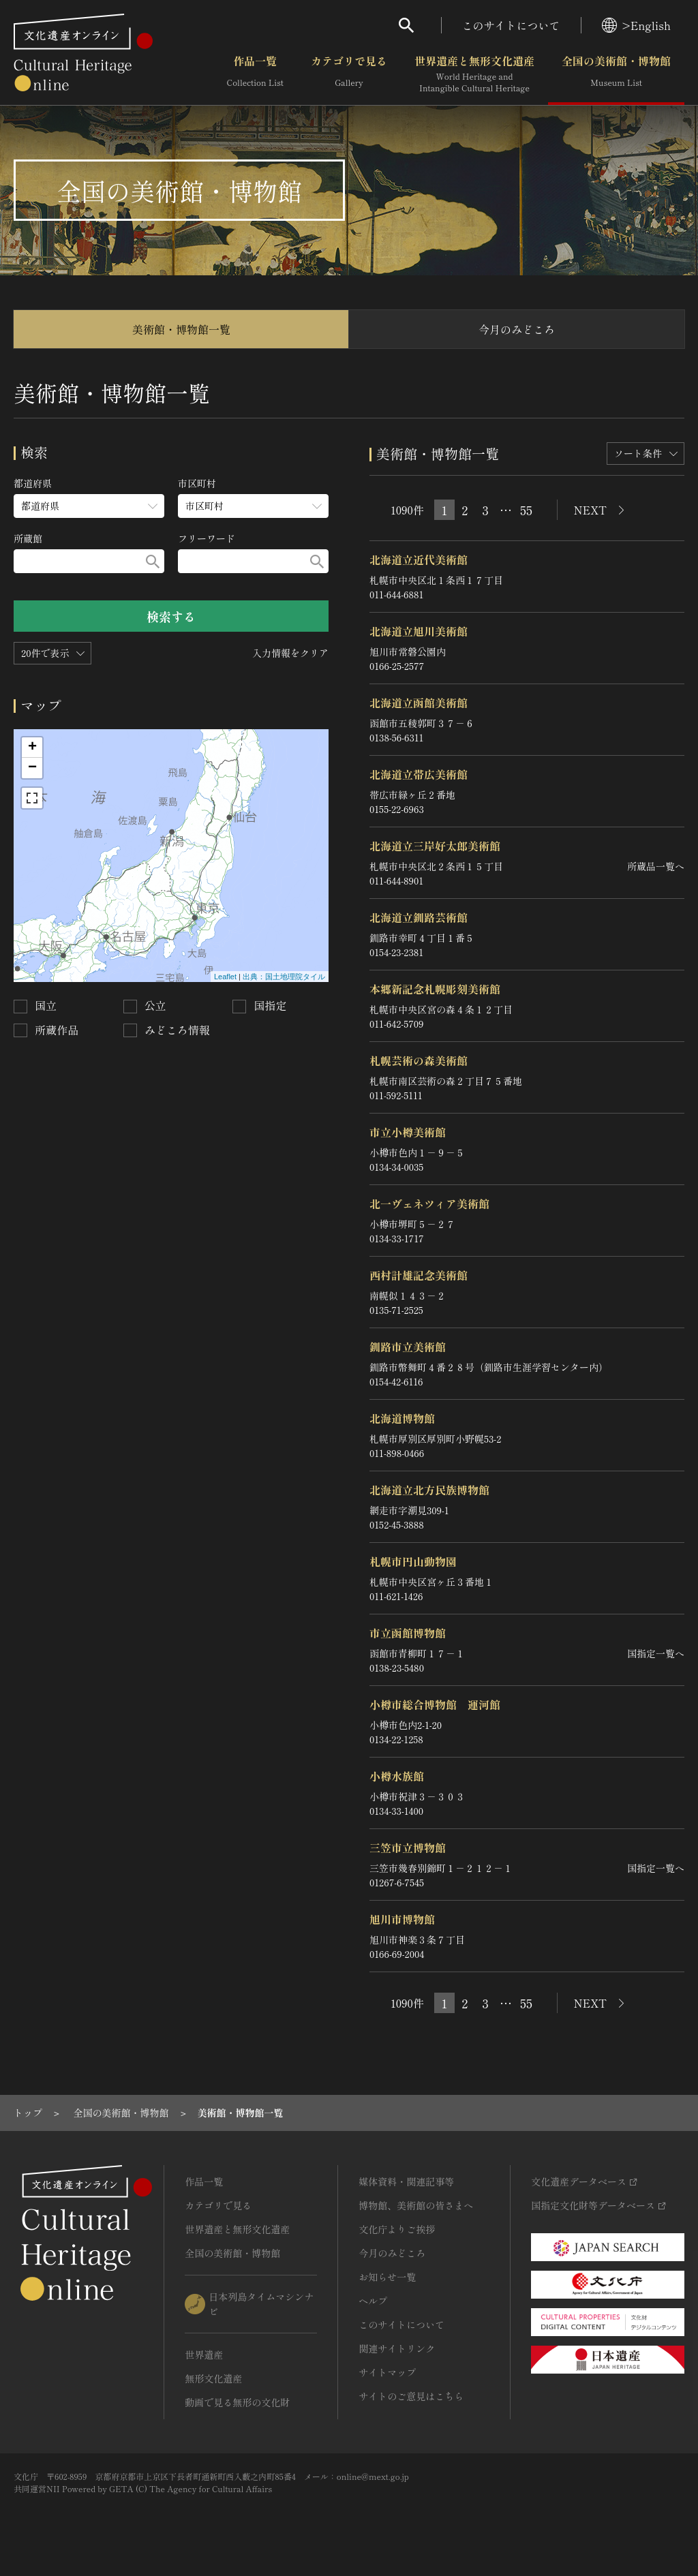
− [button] (32, 768)
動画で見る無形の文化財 (237, 2402)
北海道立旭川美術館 (418, 631)
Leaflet (225, 976)
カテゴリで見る (349, 74)
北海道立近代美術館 (418, 559)
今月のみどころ (517, 329)
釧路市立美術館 (407, 1346)
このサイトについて (511, 25)
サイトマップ (387, 2372)
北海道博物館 (402, 1418)
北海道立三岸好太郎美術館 (434, 846)
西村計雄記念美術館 (418, 1275)
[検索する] (152, 561)
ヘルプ (373, 2300)
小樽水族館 (396, 1776)
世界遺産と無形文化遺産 (474, 74)
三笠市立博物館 (407, 1847)
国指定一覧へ (655, 1653)
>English (636, 25)
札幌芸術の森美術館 (418, 1060)
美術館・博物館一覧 (181, 329)
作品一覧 (255, 74)
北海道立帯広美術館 (418, 774)
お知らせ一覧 (387, 2277)
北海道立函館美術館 (418, 702)
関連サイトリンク (397, 2348)
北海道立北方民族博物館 (429, 1490)
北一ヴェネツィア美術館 (429, 1203)
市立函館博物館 (407, 1633)
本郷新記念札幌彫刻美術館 (434, 989)
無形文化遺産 (213, 2378)
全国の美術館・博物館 (616, 74)
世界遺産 (204, 2354)
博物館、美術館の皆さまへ (416, 2205)
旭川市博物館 (402, 1919)
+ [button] (32, 747)
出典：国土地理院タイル (284, 976)
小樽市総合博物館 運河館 (434, 1704)
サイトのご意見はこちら (411, 2396)
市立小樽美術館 (407, 1132)
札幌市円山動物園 (413, 1561)
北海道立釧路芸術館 (418, 917)
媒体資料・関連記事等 (406, 2181)
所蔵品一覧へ (655, 866)
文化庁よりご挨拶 (397, 2229)
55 (526, 510)
